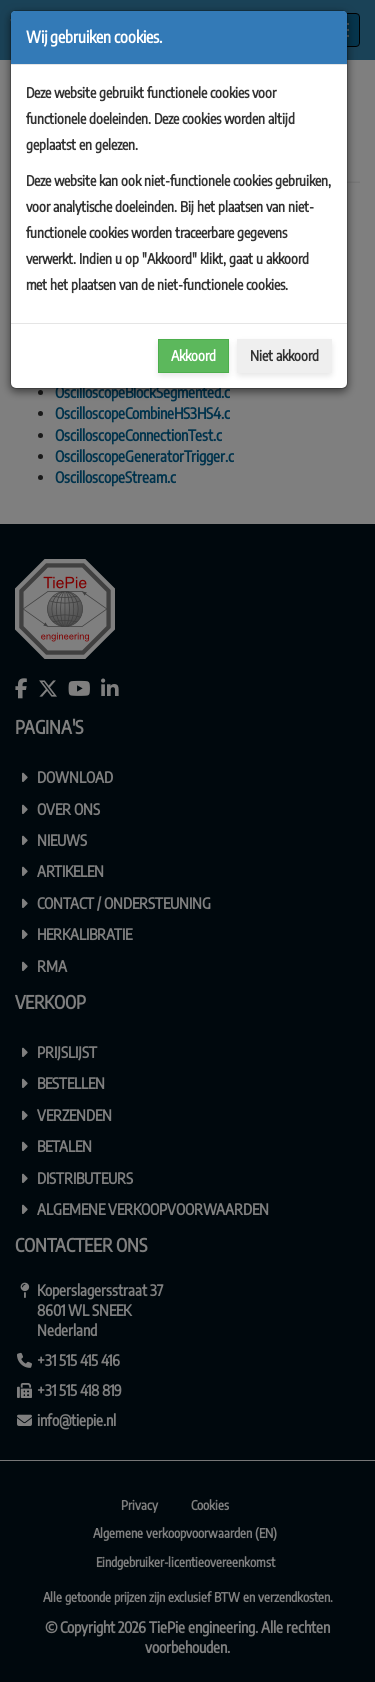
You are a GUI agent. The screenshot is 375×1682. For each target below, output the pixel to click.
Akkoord (193, 355)
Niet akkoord (284, 355)
